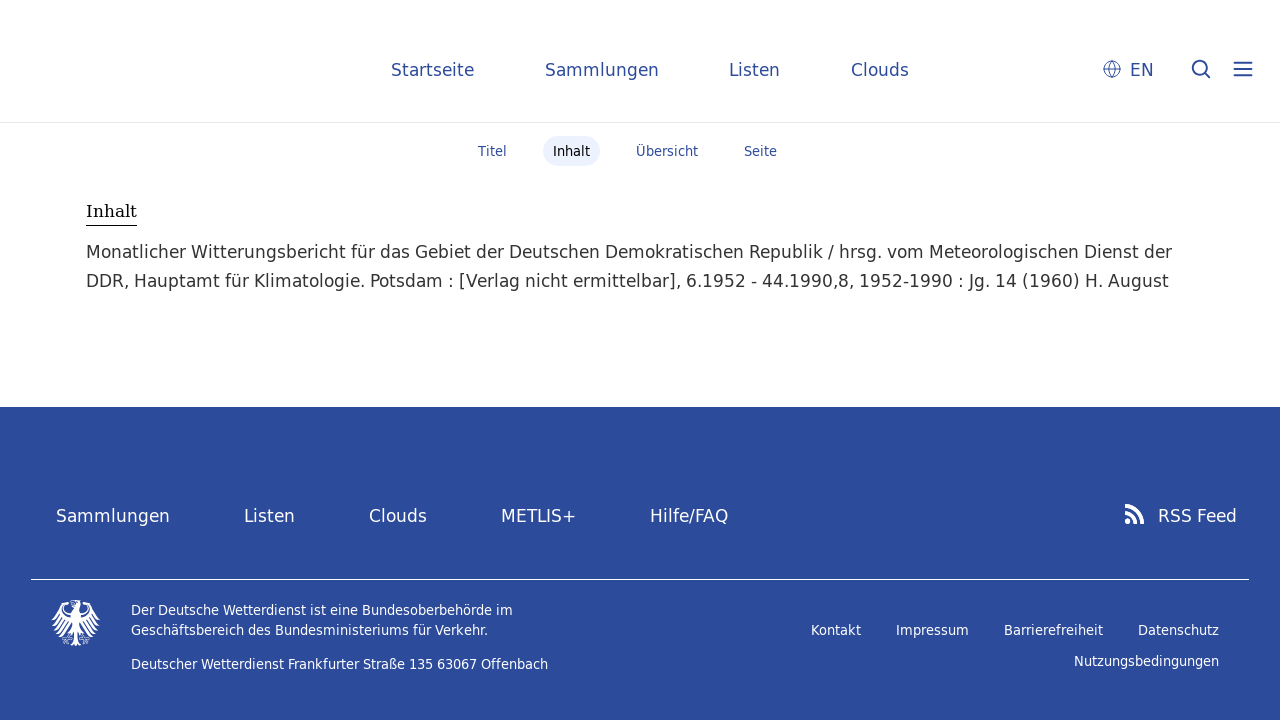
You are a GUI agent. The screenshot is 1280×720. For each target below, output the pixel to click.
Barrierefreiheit (1053, 630)
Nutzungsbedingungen (1146, 661)
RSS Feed (1197, 516)
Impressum (932, 630)
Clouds (880, 69)
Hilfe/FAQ (689, 515)
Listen (754, 69)
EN (1142, 69)
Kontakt (836, 630)
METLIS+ (538, 515)
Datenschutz (1178, 630)
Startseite (432, 69)
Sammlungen (602, 69)
